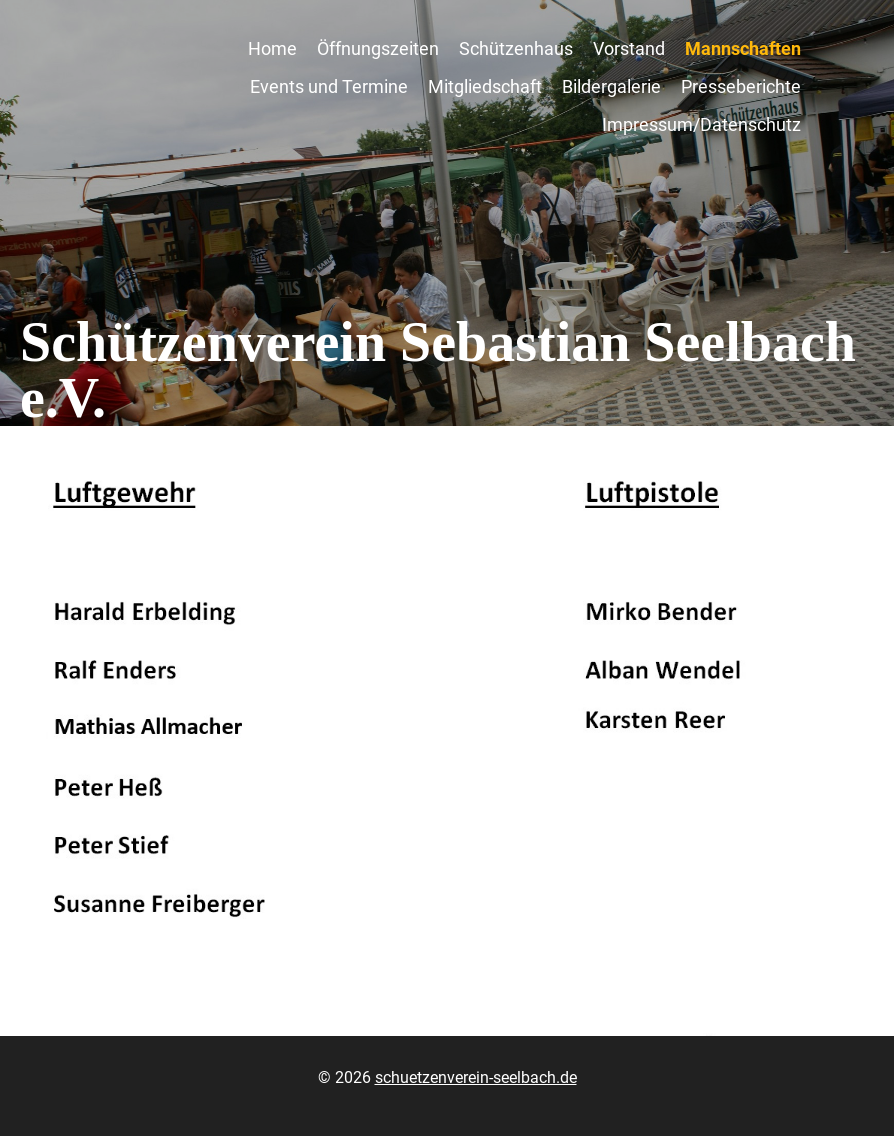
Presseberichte (741, 86)
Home (272, 48)
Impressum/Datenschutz (701, 124)
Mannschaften (743, 48)
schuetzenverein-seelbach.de (476, 1077)
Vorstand (629, 48)
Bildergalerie (611, 86)
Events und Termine (329, 86)
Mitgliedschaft (485, 86)
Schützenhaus (516, 48)
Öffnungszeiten (378, 48)
